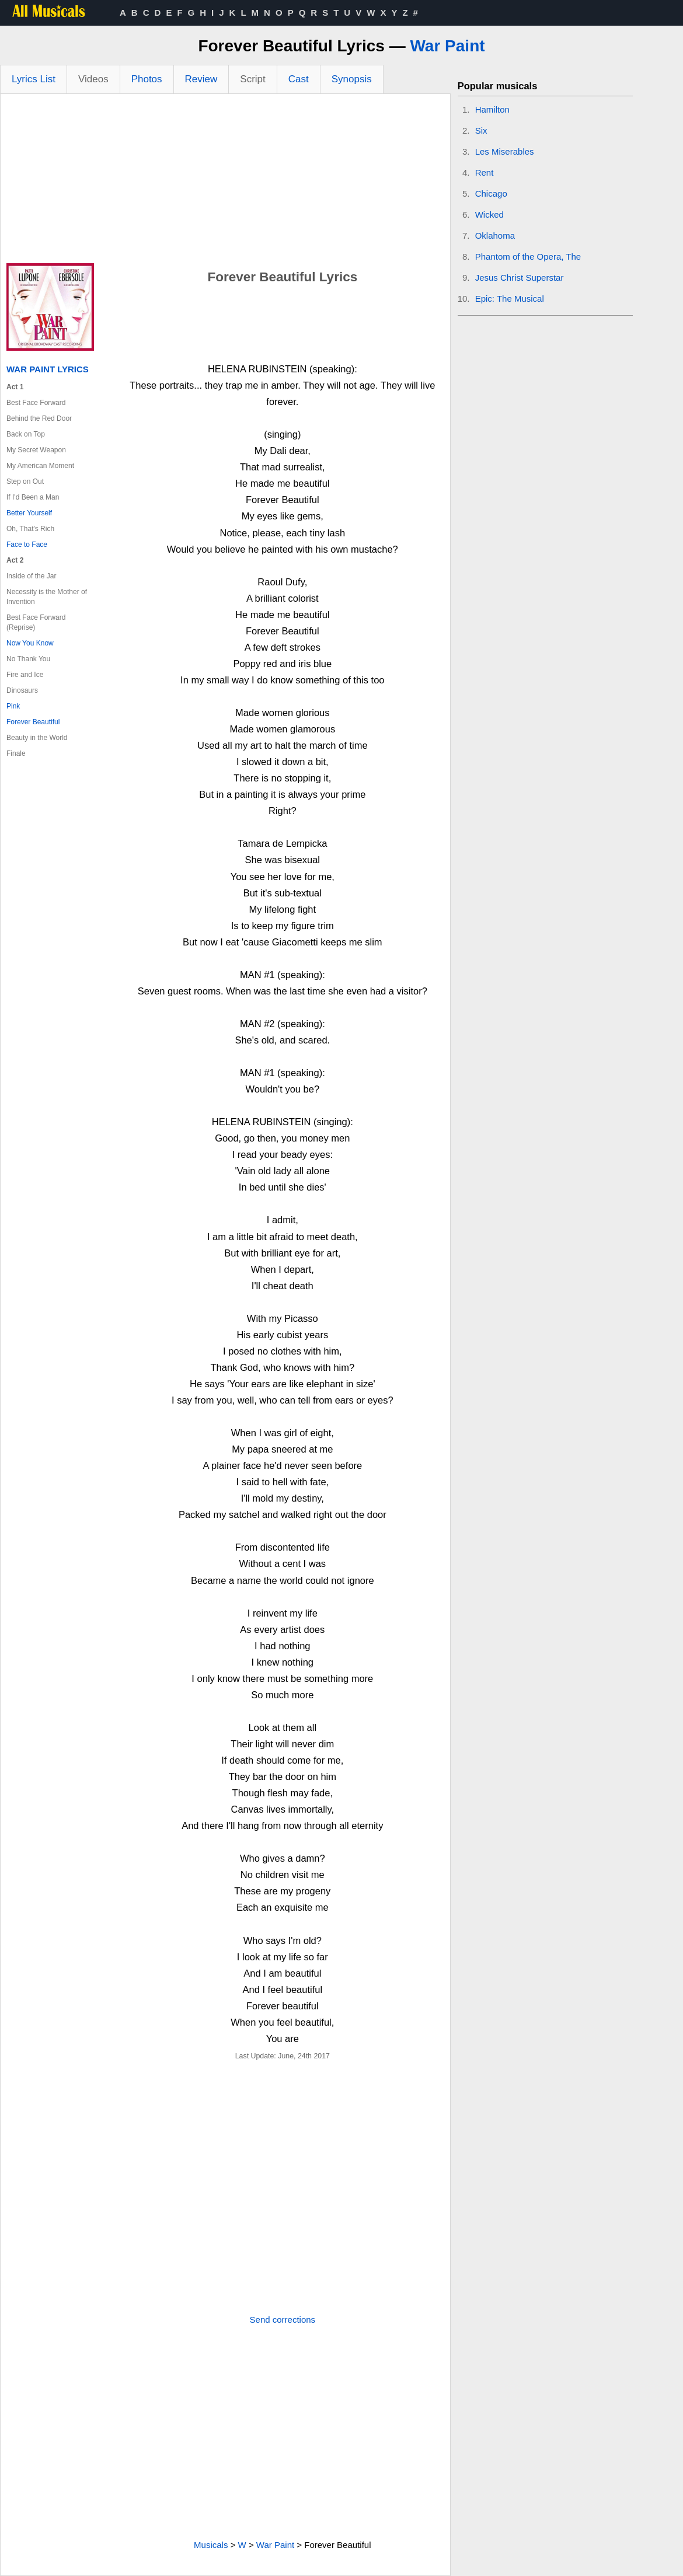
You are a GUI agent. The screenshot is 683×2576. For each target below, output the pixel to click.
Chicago (491, 193)
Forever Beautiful (33, 722)
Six (481, 130)
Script (252, 79)
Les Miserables (504, 151)
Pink (13, 706)
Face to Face (26, 544)
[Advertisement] (225, 181)
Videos (93, 79)
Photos (146, 79)
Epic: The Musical (509, 298)
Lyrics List (33, 79)
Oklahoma (495, 235)
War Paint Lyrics (47, 369)
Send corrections (283, 2319)
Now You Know (30, 643)
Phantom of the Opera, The (528, 256)
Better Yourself (29, 513)
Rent (484, 172)
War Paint (447, 46)
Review (201, 79)
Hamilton (492, 109)
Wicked (489, 214)
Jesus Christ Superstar (519, 277)
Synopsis (352, 79)
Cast (298, 79)
